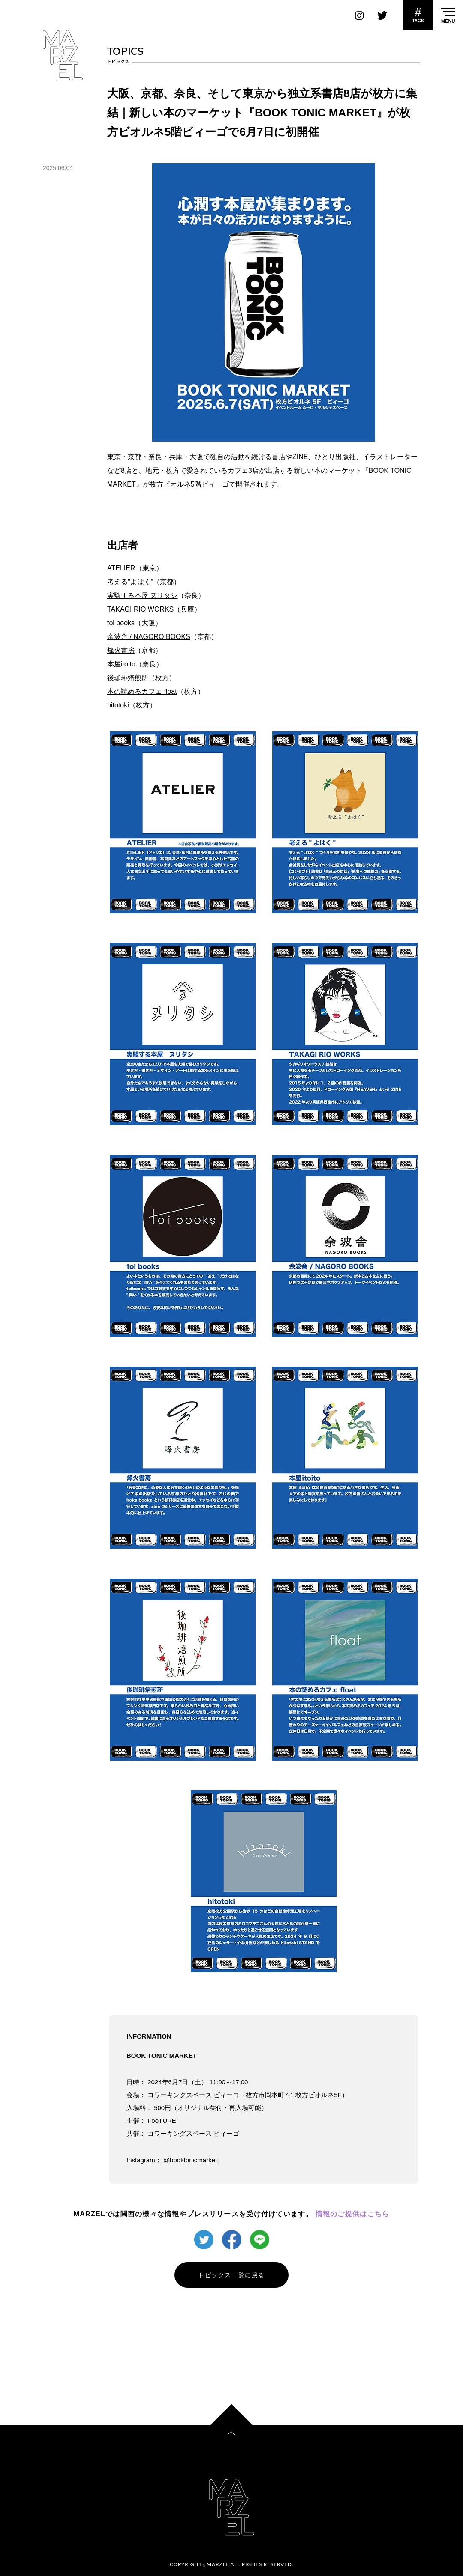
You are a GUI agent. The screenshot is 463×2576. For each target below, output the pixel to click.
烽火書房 (121, 650)
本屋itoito (121, 664)
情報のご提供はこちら (353, 2214)
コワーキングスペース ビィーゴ (193, 2094)
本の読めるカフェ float (142, 691)
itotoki (120, 705)
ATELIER (121, 568)
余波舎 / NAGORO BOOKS (148, 636)
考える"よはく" (130, 581)
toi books (121, 623)
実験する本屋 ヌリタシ (142, 595)
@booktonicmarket (190, 2160)
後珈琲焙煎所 (127, 677)
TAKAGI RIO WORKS (140, 609)
